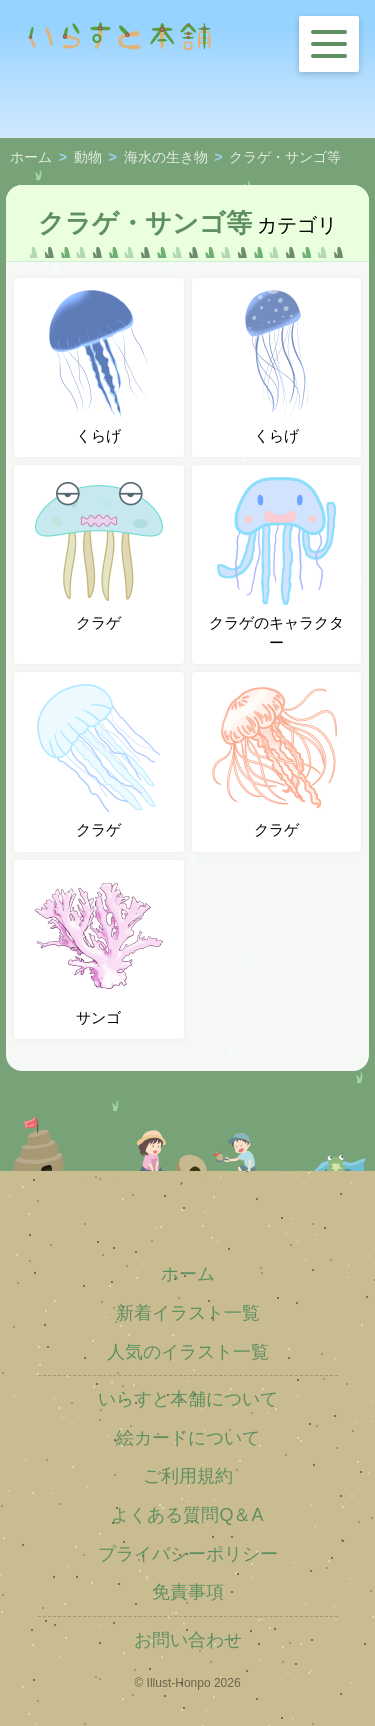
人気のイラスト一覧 (188, 1352)
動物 (88, 158)
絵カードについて (188, 1438)
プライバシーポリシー (188, 1554)
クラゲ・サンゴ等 (285, 158)
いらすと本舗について (188, 1399)
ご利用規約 (188, 1476)
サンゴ (99, 949)
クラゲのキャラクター (276, 564)
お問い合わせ (188, 1640)
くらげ (99, 367)
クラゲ (99, 554)
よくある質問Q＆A (187, 1515)
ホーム (31, 158)
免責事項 (188, 1592)
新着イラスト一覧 (188, 1313)
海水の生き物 (166, 158)
